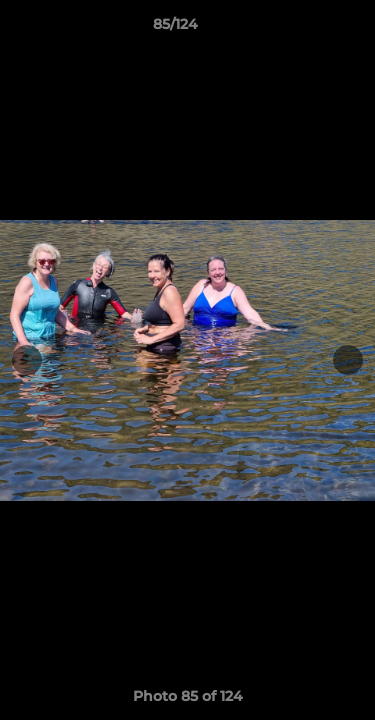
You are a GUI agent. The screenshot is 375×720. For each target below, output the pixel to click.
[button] (303, 29)
